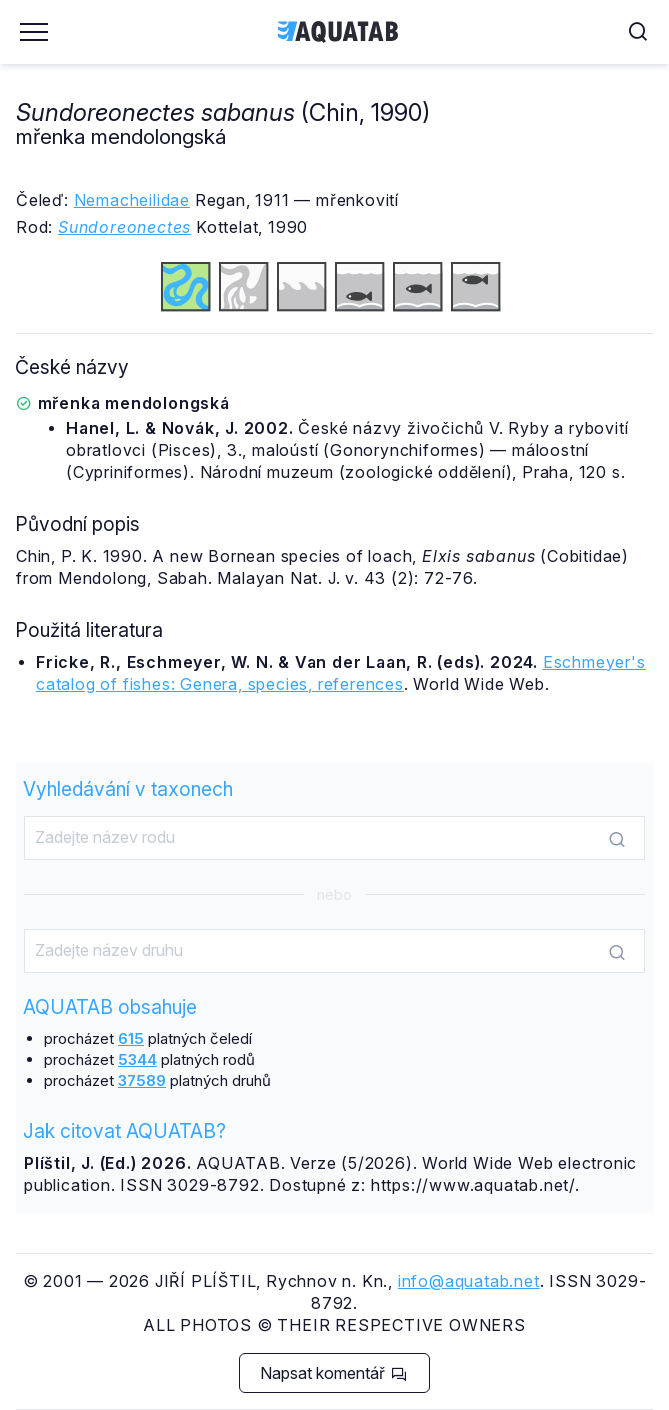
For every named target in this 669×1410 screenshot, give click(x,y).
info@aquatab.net (469, 1281)
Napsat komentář (333, 1373)
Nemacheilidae (132, 200)
